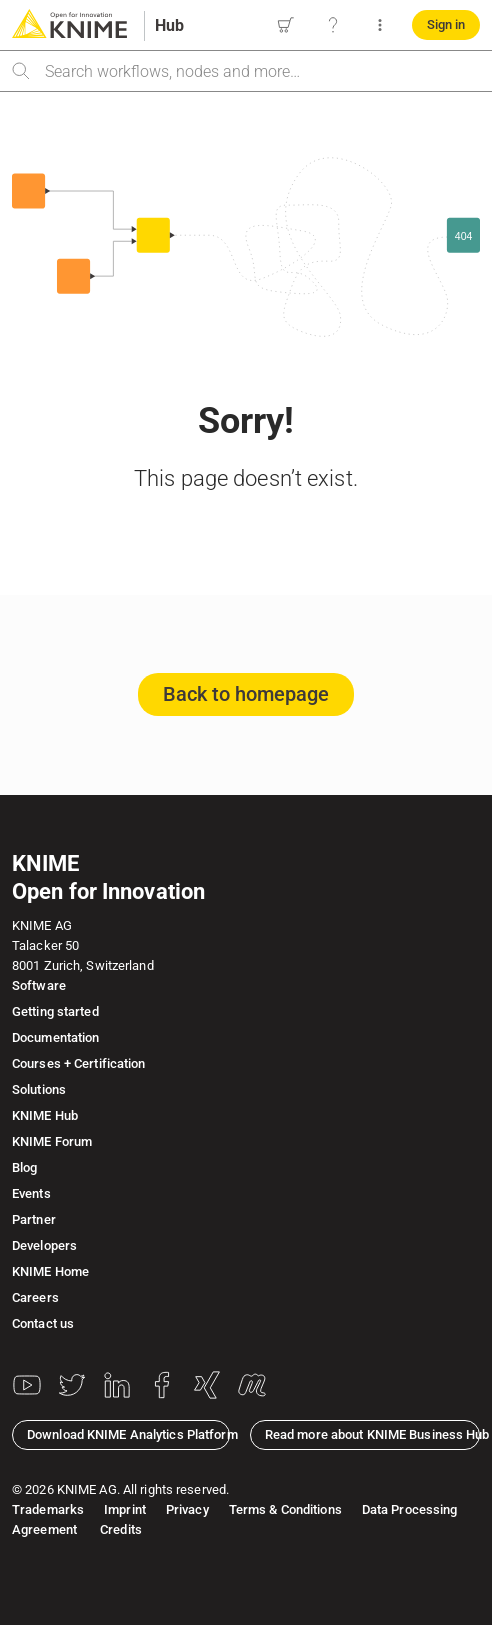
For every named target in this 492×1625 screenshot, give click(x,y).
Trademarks (48, 1509)
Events (31, 1193)
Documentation (55, 1037)
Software (39, 985)
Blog (24, 1167)
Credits (119, 1529)
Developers (44, 1245)
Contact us (43, 1323)
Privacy (187, 1509)
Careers (35, 1297)
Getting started (55, 1011)
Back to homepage (246, 694)
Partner (34, 1219)
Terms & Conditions (285, 1509)
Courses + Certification (79, 1063)
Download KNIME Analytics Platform (128, 1434)
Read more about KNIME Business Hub (372, 1434)
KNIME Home (50, 1271)
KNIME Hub (45, 1115)
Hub (169, 25)
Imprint (125, 1509)
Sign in (446, 24)
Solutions (39, 1089)
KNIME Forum (52, 1141)
